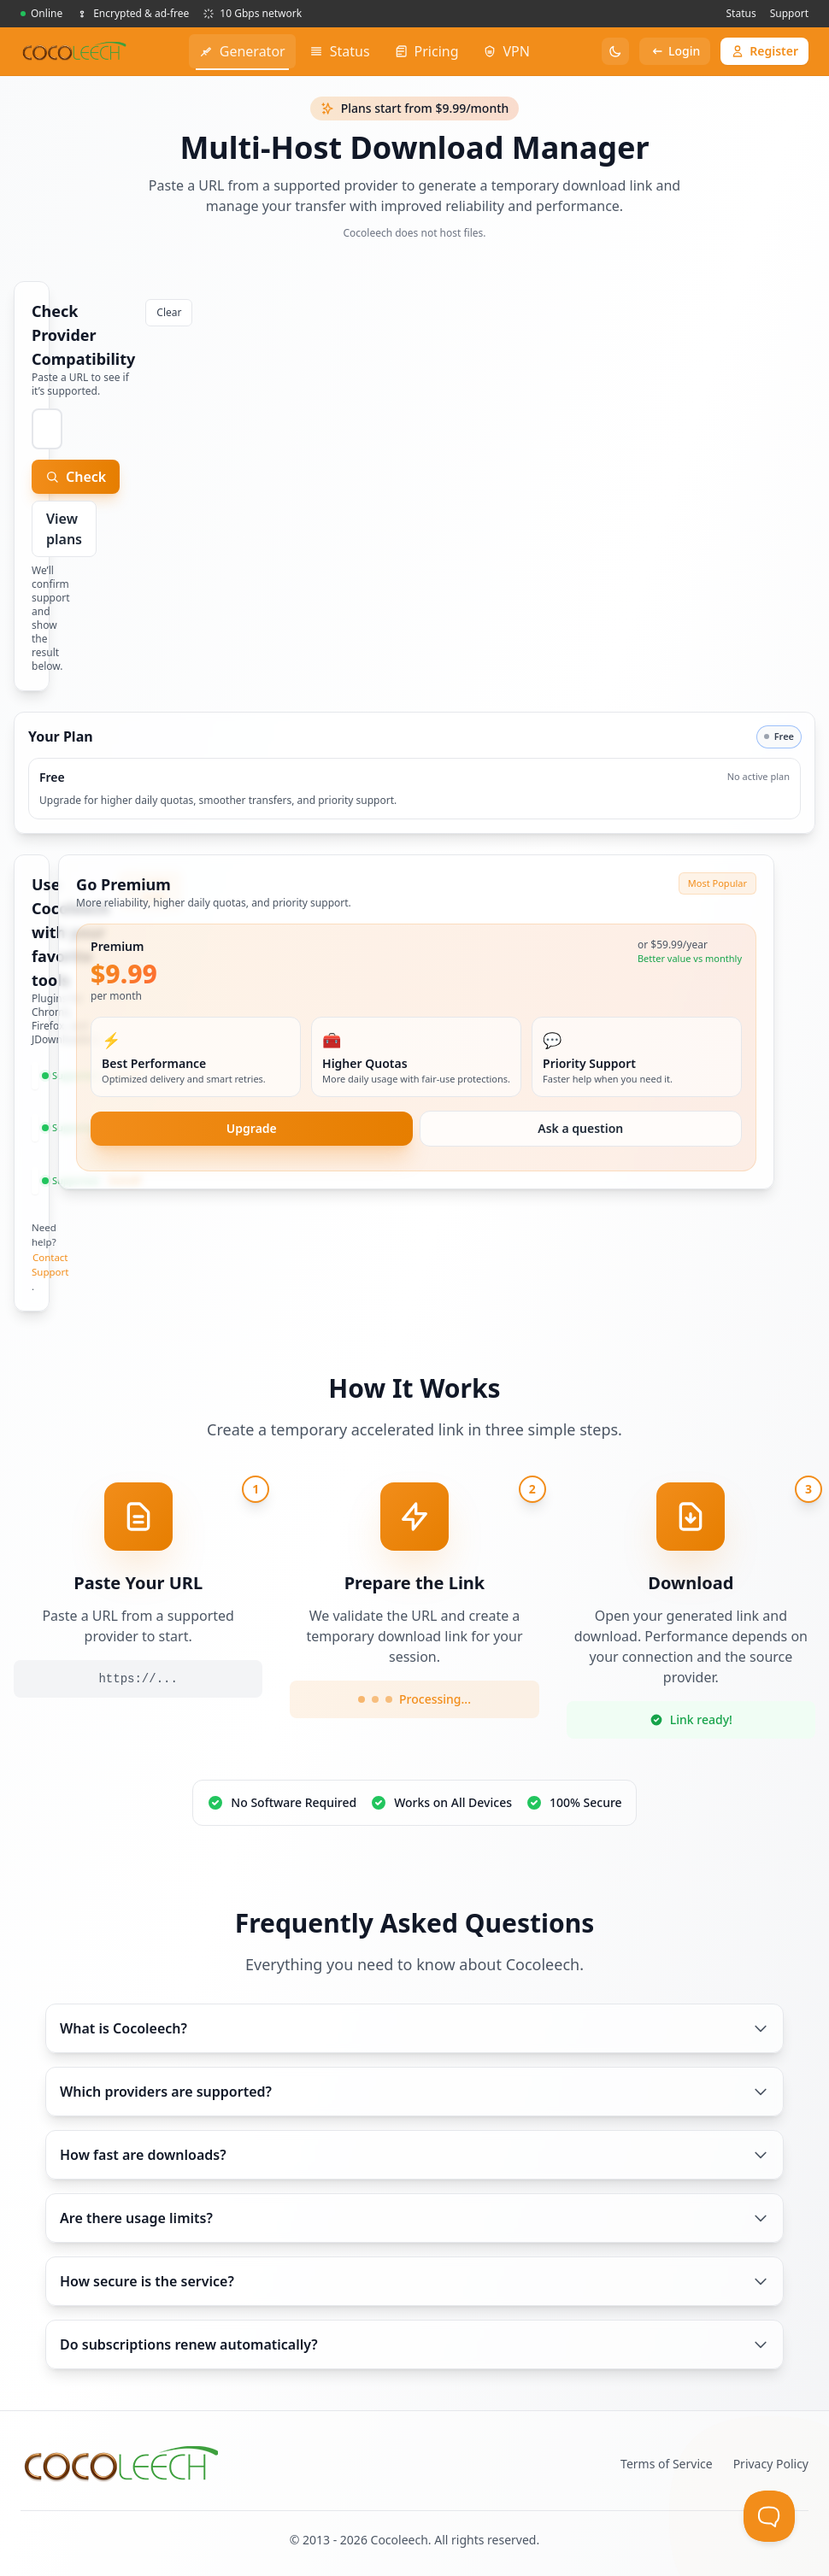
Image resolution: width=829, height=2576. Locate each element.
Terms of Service (666, 2464)
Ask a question (580, 1128)
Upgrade (251, 1128)
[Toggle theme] (615, 51)
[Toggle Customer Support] (769, 2516)
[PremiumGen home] (74, 51)
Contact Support (50, 1264)
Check (75, 476)
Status (741, 13)
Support (789, 13)
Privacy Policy (770, 2464)
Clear (168, 312)
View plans (64, 529)
